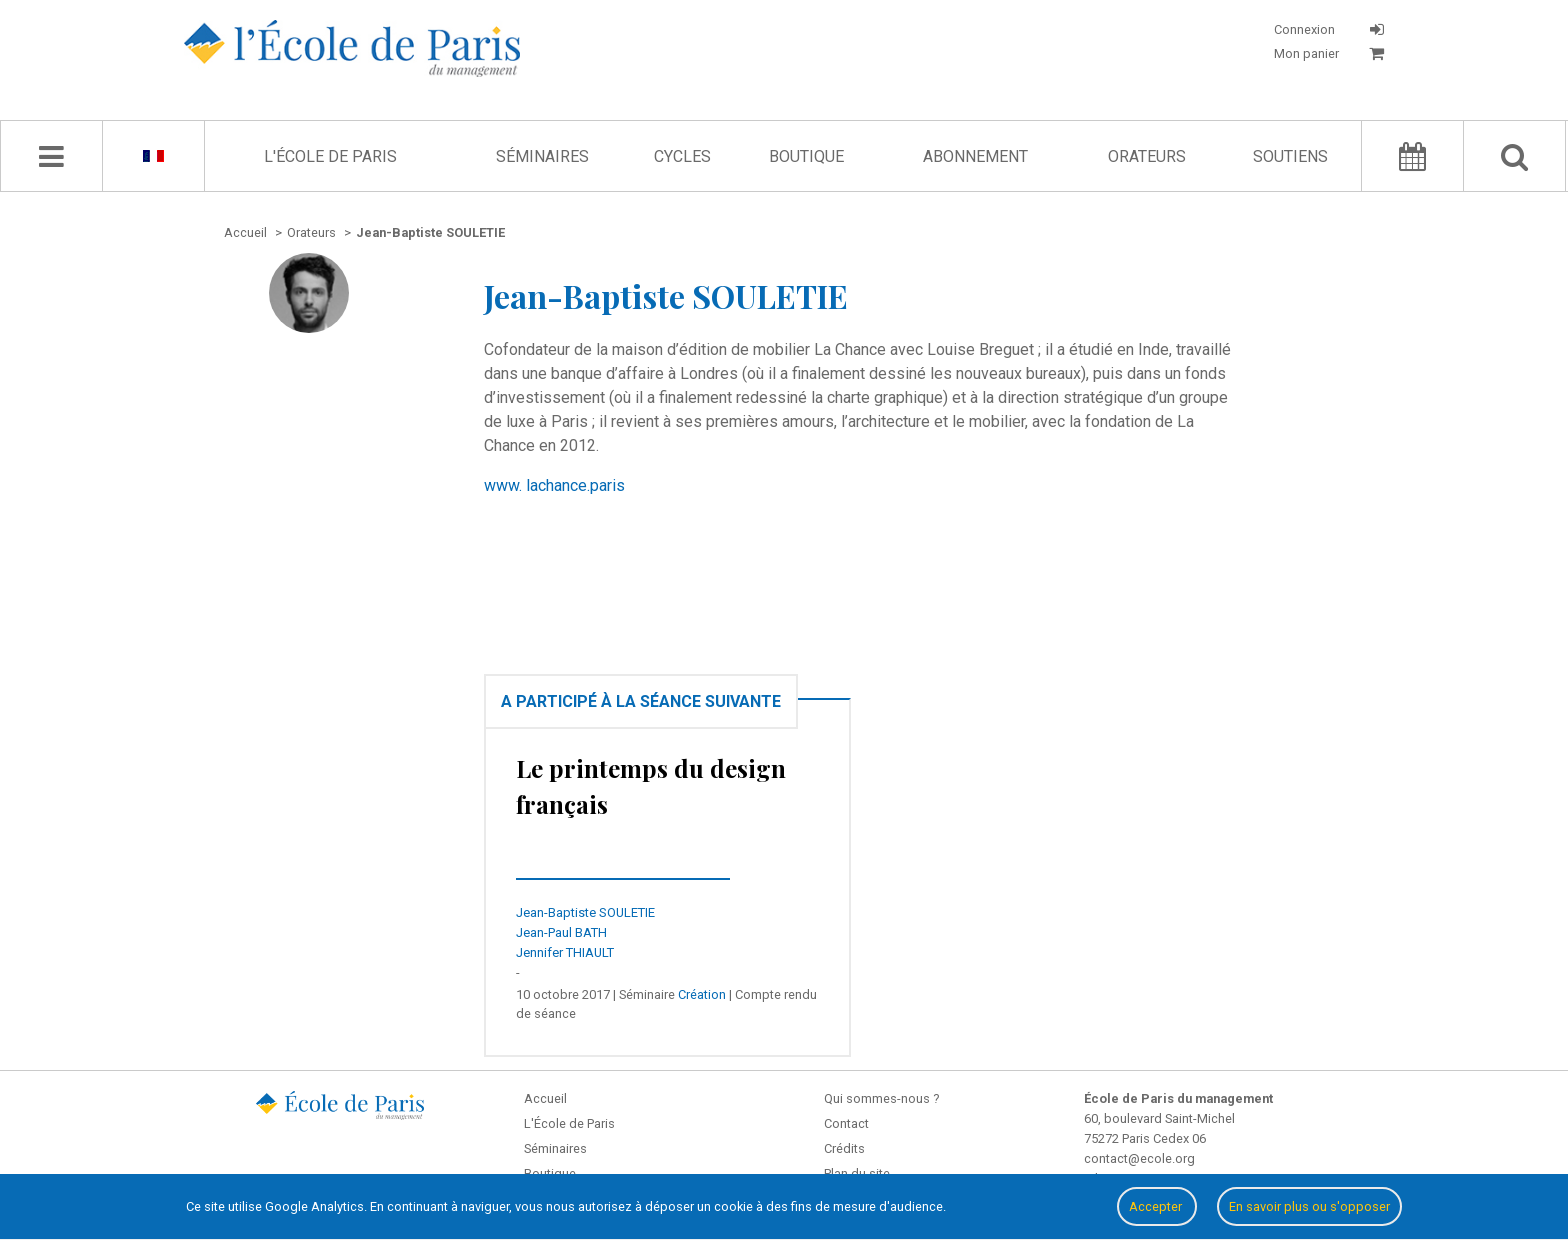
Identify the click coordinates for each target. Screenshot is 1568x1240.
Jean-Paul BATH (561, 932)
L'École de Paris (330, 156)
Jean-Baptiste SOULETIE (585, 912)
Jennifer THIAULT (565, 952)
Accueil (545, 1098)
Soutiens (1290, 156)
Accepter (1157, 1206)
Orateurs (1147, 156)
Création (702, 994)
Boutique (806, 156)
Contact (846, 1123)
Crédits (844, 1148)
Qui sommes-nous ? (881, 1098)
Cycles (682, 156)
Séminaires (542, 156)
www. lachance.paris (554, 485)
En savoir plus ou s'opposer (1309, 1206)
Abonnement (975, 156)
